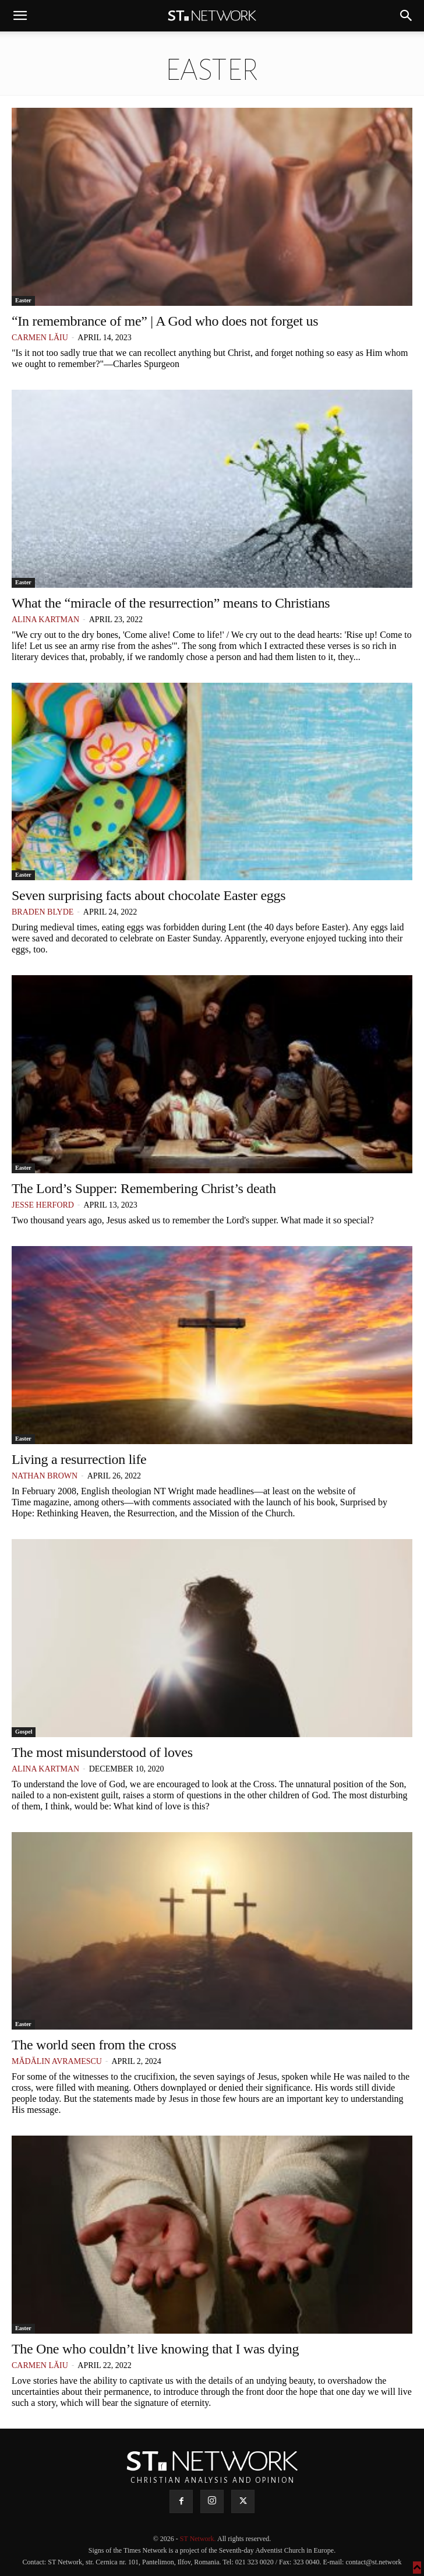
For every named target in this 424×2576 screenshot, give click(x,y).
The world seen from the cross (94, 2044)
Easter (23, 300)
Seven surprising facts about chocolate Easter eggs (148, 895)
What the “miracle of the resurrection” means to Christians (171, 603)
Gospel (23, 1731)
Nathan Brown (44, 1476)
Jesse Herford (43, 1205)
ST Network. (198, 2539)
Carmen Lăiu (40, 337)
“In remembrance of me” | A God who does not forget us (165, 321)
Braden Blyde (42, 912)
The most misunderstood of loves (102, 1752)
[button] (19, 15)
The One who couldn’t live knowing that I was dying (155, 2348)
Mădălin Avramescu (57, 2061)
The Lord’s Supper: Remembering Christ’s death (144, 1188)
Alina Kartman (45, 619)
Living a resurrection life (79, 1459)
